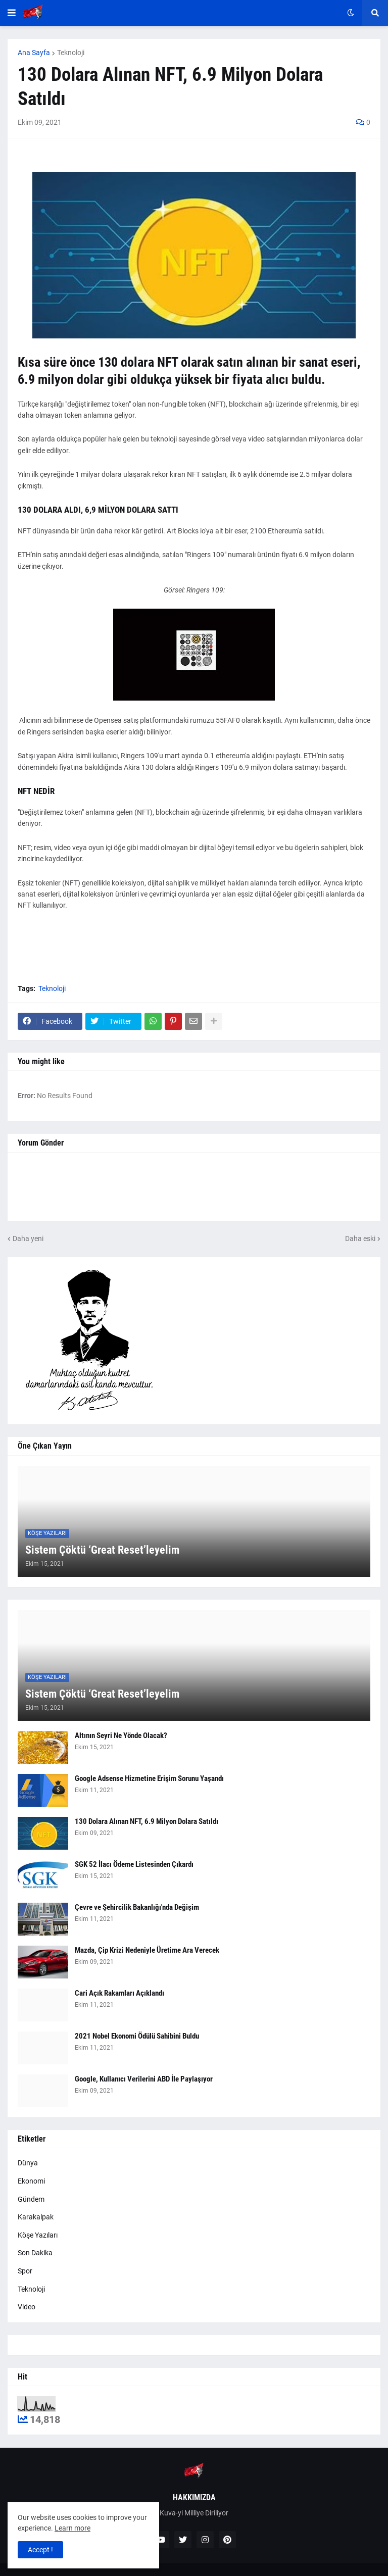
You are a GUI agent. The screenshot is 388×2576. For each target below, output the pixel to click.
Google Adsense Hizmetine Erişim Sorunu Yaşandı (149, 1778)
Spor (25, 2271)
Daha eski (360, 1238)
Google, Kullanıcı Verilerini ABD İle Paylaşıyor (144, 2079)
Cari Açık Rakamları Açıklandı (119, 1993)
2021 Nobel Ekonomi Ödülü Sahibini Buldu (137, 2036)
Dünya (28, 2163)
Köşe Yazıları (38, 2235)
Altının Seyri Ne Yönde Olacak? (121, 1735)
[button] (11, 13)
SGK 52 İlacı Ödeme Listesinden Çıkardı (134, 1864)
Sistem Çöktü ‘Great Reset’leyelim (102, 1550)
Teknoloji (70, 52)
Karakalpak (36, 2217)
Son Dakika (35, 2253)
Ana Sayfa (34, 52)
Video (26, 2307)
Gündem (31, 2199)
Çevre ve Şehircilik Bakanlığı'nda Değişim (137, 1907)
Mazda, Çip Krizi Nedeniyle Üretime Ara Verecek (147, 1950)
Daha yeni (28, 1238)
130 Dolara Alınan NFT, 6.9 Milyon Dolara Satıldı (146, 1821)
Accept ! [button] (40, 2550)
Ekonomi (31, 2181)
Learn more (72, 2528)
